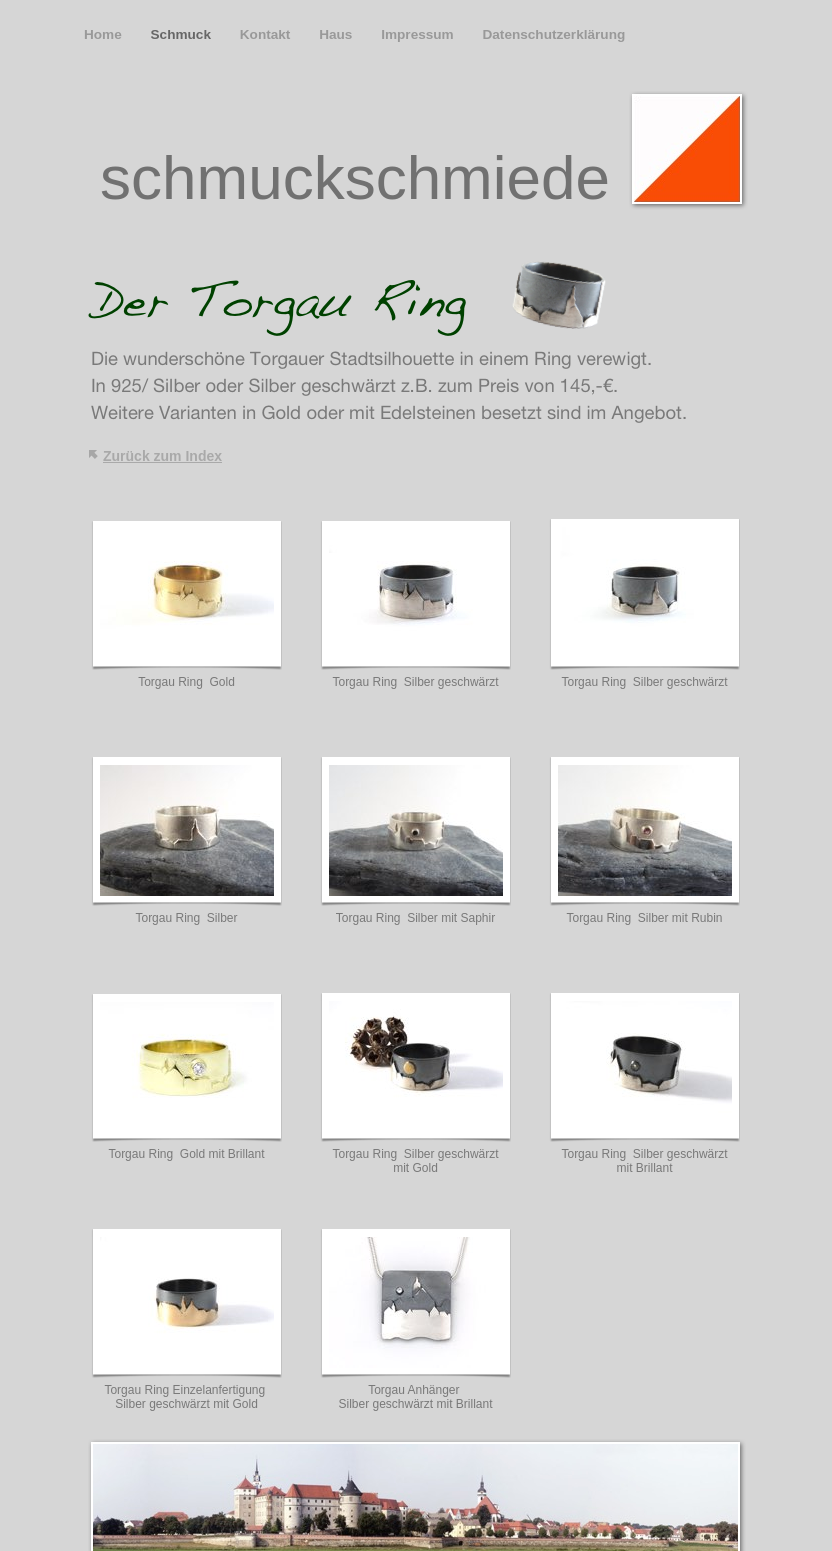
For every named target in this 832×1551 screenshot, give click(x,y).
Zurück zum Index (162, 456)
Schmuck (183, 34)
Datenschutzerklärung (553, 34)
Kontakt (267, 34)
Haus (337, 34)
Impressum (419, 34)
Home (105, 34)
